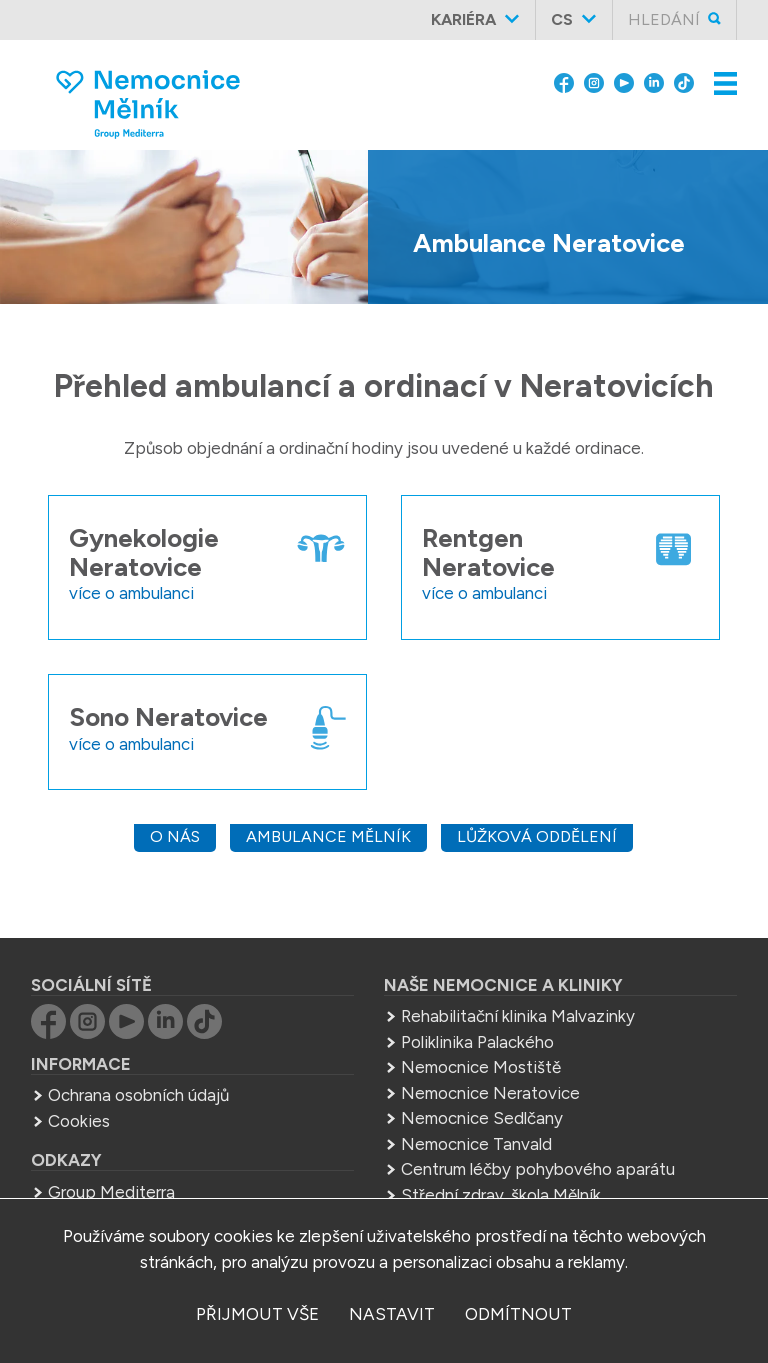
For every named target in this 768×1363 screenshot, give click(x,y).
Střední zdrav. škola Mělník (501, 1195)
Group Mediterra (111, 1192)
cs (562, 19)
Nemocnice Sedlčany (482, 1118)
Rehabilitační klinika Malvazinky (518, 1016)
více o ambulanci (131, 593)
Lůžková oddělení (537, 836)
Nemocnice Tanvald (476, 1144)
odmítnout (518, 1314)
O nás (175, 836)
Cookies (79, 1121)
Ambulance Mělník (328, 836)
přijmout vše (257, 1314)
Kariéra (463, 19)
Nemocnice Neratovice (490, 1093)
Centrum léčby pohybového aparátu (538, 1169)
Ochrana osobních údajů (138, 1095)
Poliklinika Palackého (477, 1042)
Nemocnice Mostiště (481, 1067)
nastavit (392, 1314)
